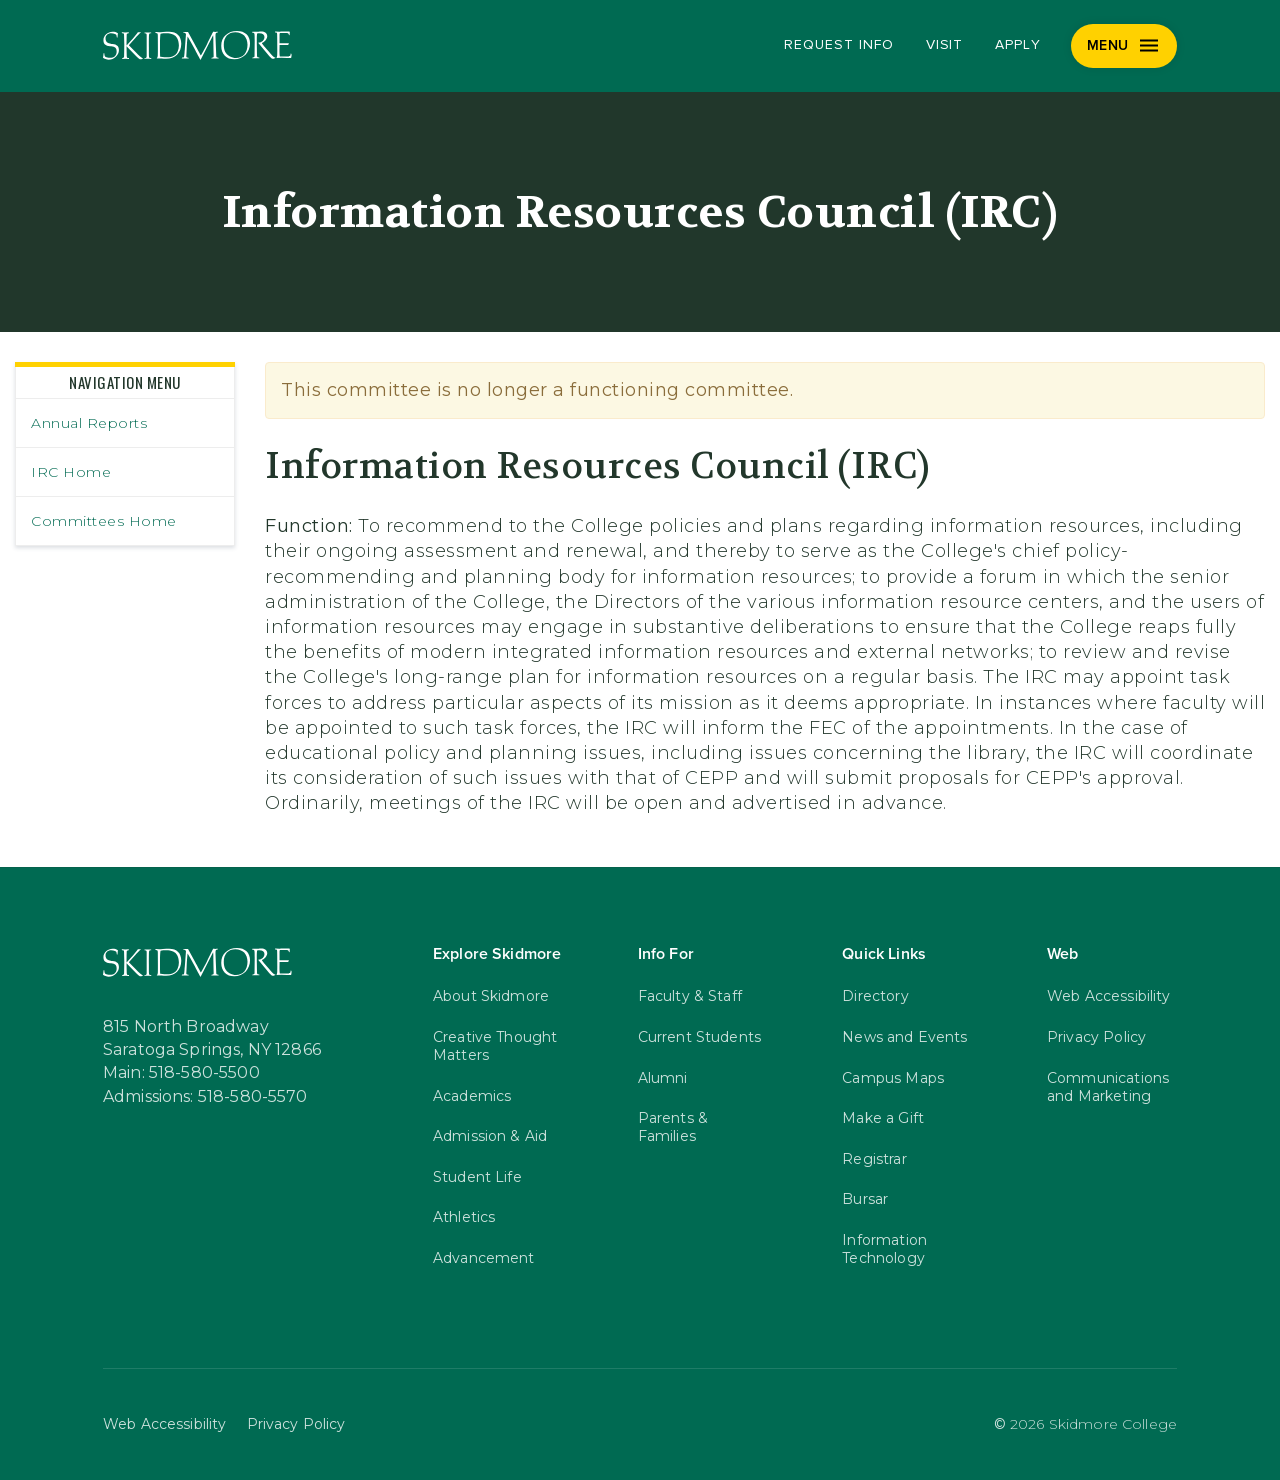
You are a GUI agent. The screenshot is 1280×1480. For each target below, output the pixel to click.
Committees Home (104, 521)
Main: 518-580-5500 (181, 1073)
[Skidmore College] (197, 45)
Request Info (838, 45)
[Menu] (1124, 46)
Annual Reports (89, 423)
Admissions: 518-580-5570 (205, 1097)
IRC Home (71, 472)
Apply (1018, 45)
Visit (945, 45)
